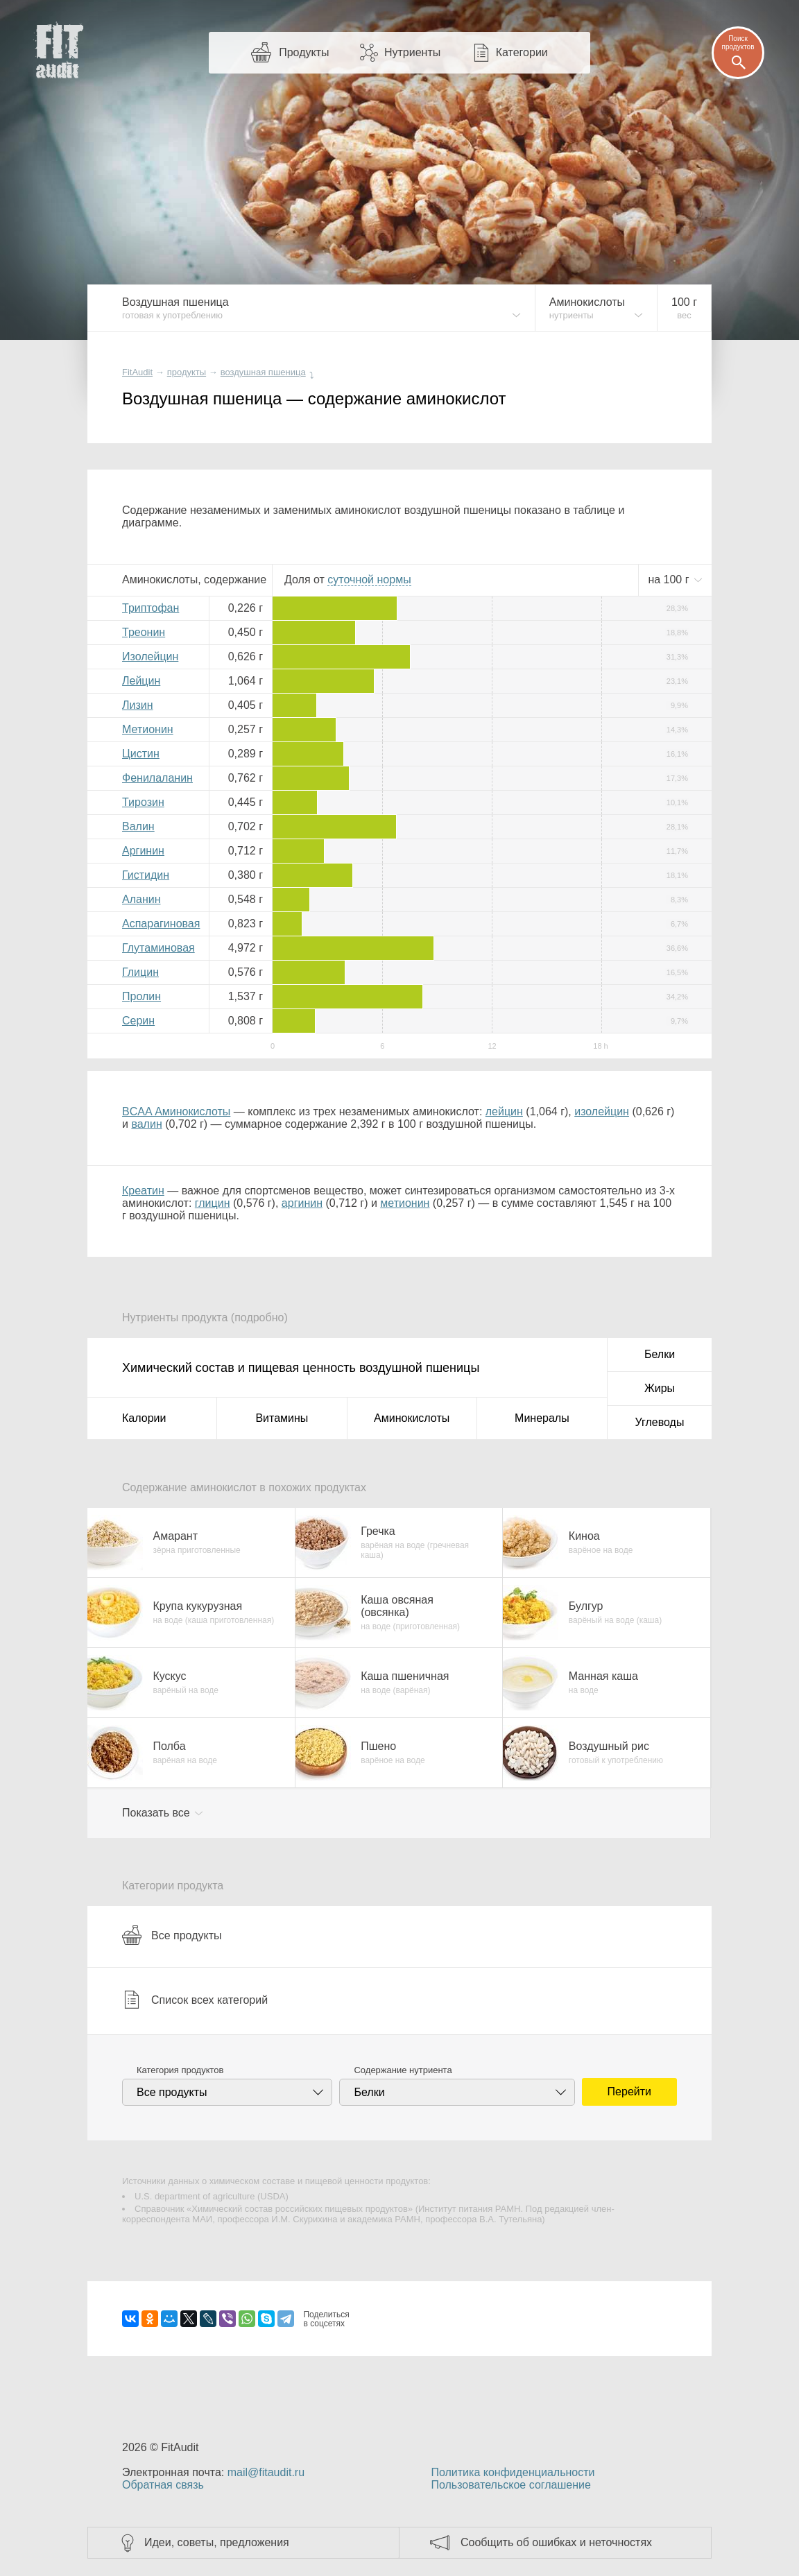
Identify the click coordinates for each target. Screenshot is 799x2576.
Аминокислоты (411, 1418)
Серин (138, 1021)
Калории (144, 1418)
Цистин (141, 753)
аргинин (302, 1203)
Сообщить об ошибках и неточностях (556, 2542)
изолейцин (601, 1111)
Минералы (542, 1418)
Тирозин (143, 802)
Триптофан (150, 608)
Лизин (137, 705)
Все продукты (171, 1935)
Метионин (147, 729)
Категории (522, 52)
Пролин (141, 996)
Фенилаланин (157, 778)
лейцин (504, 1111)
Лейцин (141, 681)
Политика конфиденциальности (512, 2472)
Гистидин (145, 875)
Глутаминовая (158, 948)
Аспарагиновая (161, 923)
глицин (212, 1203)
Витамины (281, 1418)
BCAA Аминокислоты (176, 1111)
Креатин (143, 1190)
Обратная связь (163, 2485)
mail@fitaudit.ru (265, 2472)
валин (146, 1124)
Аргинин (143, 851)
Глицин (140, 972)
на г (670, 579)
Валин (138, 826)
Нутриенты (412, 52)
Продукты (304, 52)
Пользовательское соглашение (510, 2485)
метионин (404, 1203)
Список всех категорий (195, 1999)
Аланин (141, 899)
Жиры (659, 1388)
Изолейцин (150, 656)
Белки (659, 1354)
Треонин (143, 632)
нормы (369, 579)
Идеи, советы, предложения (216, 2542)
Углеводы (660, 1422)
